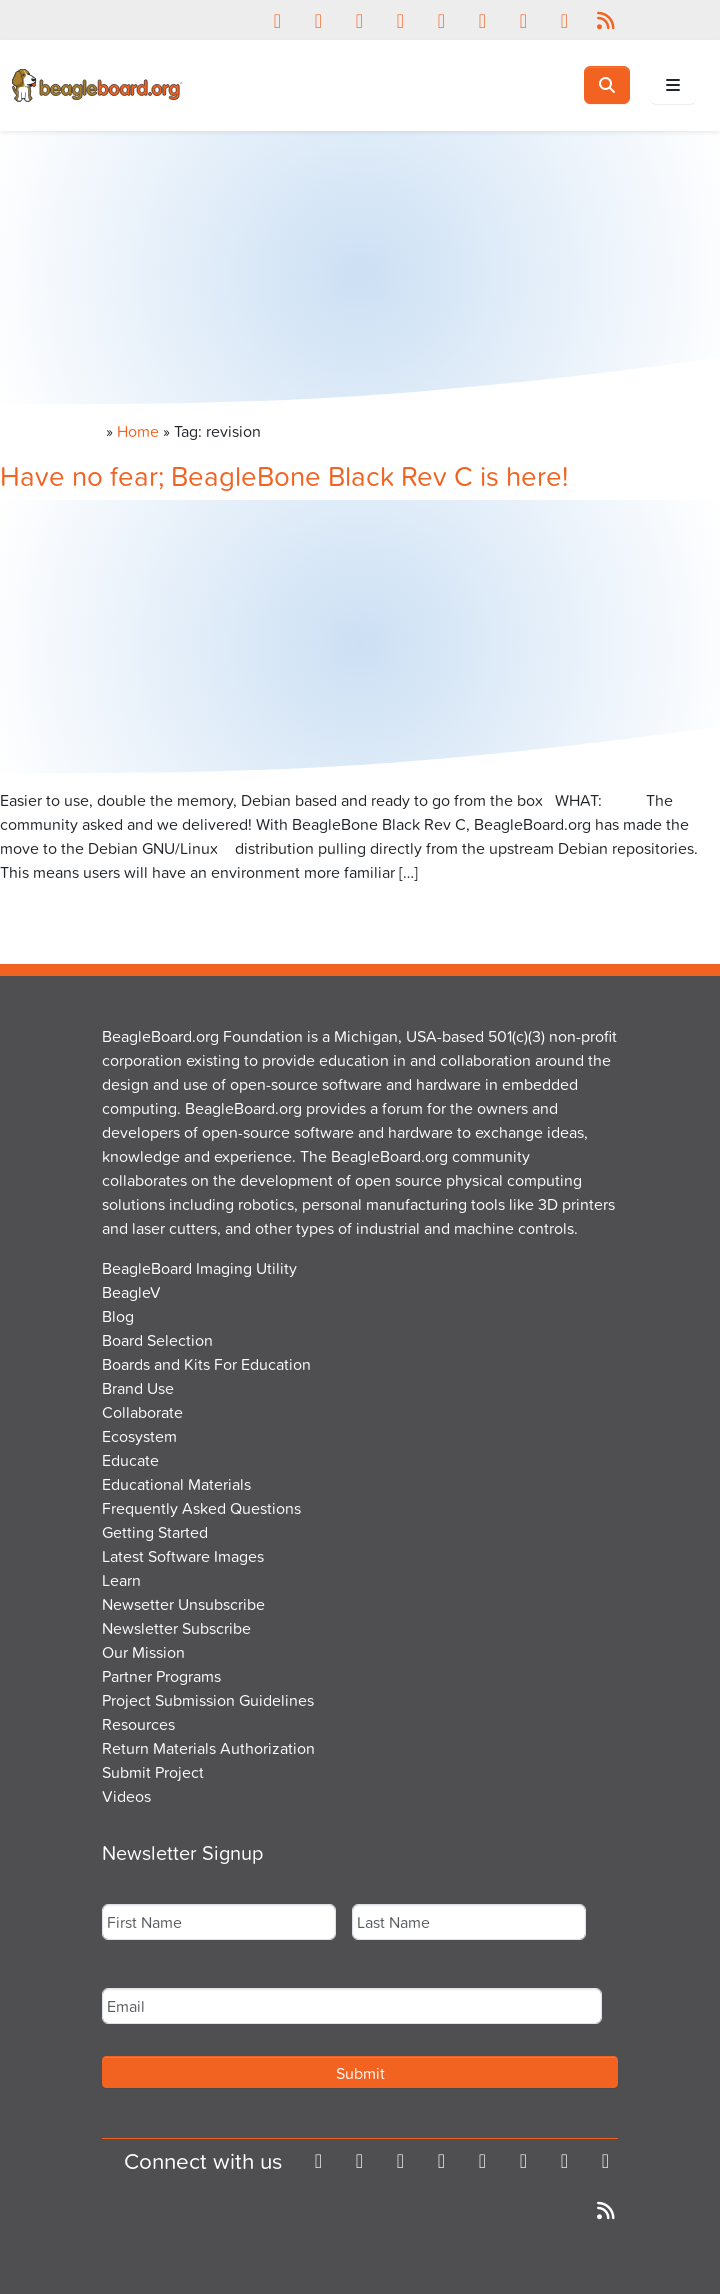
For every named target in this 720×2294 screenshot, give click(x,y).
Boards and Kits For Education (206, 1364)
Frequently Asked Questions (201, 1508)
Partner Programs (161, 1676)
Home (138, 431)
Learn (121, 1580)
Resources (138, 1724)
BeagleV (131, 1292)
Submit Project (153, 1772)
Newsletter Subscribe (176, 1628)
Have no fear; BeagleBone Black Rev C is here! (284, 475)
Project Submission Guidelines (208, 1700)
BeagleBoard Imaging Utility (199, 1268)
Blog (118, 1316)
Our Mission (143, 1652)
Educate (130, 1460)
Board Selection (157, 1340)
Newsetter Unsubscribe (183, 1604)
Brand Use (138, 1388)
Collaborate (142, 1412)
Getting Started (155, 1532)
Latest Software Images (183, 1556)
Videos (126, 1796)
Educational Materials (176, 1484)
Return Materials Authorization (208, 1748)
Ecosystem (139, 1436)
